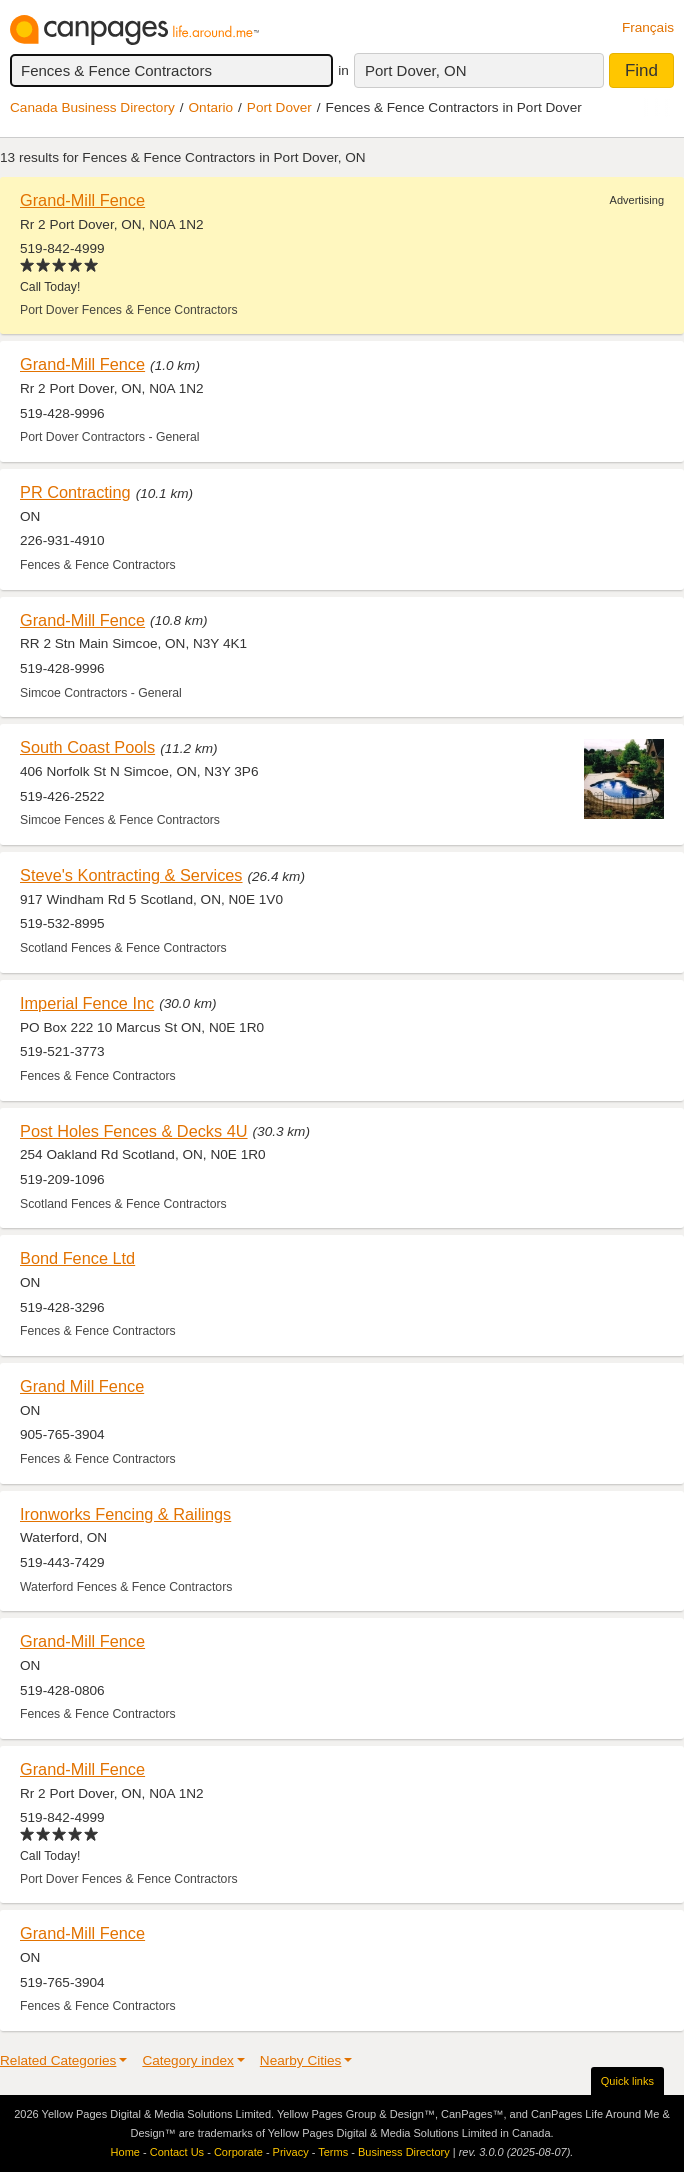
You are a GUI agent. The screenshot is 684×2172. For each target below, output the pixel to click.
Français (648, 27)
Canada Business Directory (92, 107)
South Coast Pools (87, 747)
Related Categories (58, 2060)
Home (125, 2152)
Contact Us (177, 2152)
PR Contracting (75, 492)
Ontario (211, 107)
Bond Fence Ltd (77, 1258)
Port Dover (279, 107)
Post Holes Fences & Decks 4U (134, 1131)
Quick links (627, 2081)
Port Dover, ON (416, 70)
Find (641, 70)
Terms (333, 2152)
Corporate (238, 2152)
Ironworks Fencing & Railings (125, 1514)
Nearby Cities (301, 2060)
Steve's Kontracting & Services (131, 875)
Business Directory (404, 2152)
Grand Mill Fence (82, 1386)
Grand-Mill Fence (82, 200)
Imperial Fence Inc (87, 1003)
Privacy (291, 2152)
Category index (187, 2060)
